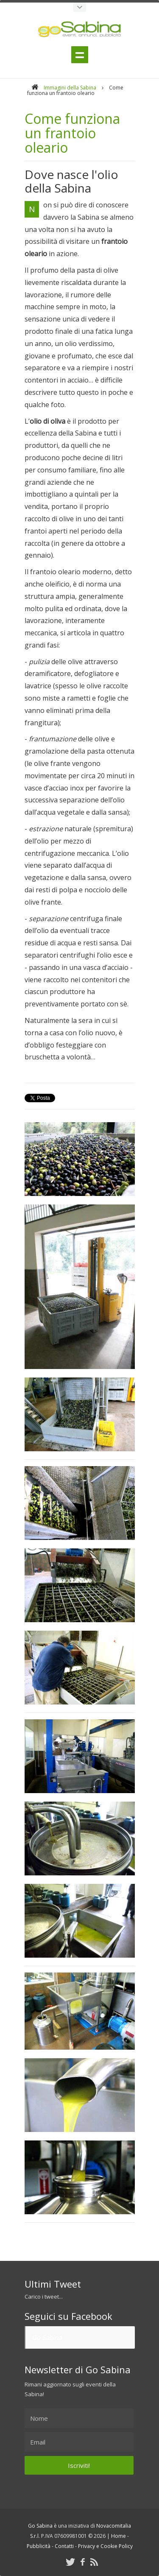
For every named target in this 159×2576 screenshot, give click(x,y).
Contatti (64, 2546)
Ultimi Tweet (53, 2283)
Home (118, 2536)
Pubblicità (38, 2546)
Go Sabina (46, 2337)
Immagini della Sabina (70, 87)
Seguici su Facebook (68, 2316)
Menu (79, 54)
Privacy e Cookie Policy (105, 2546)
